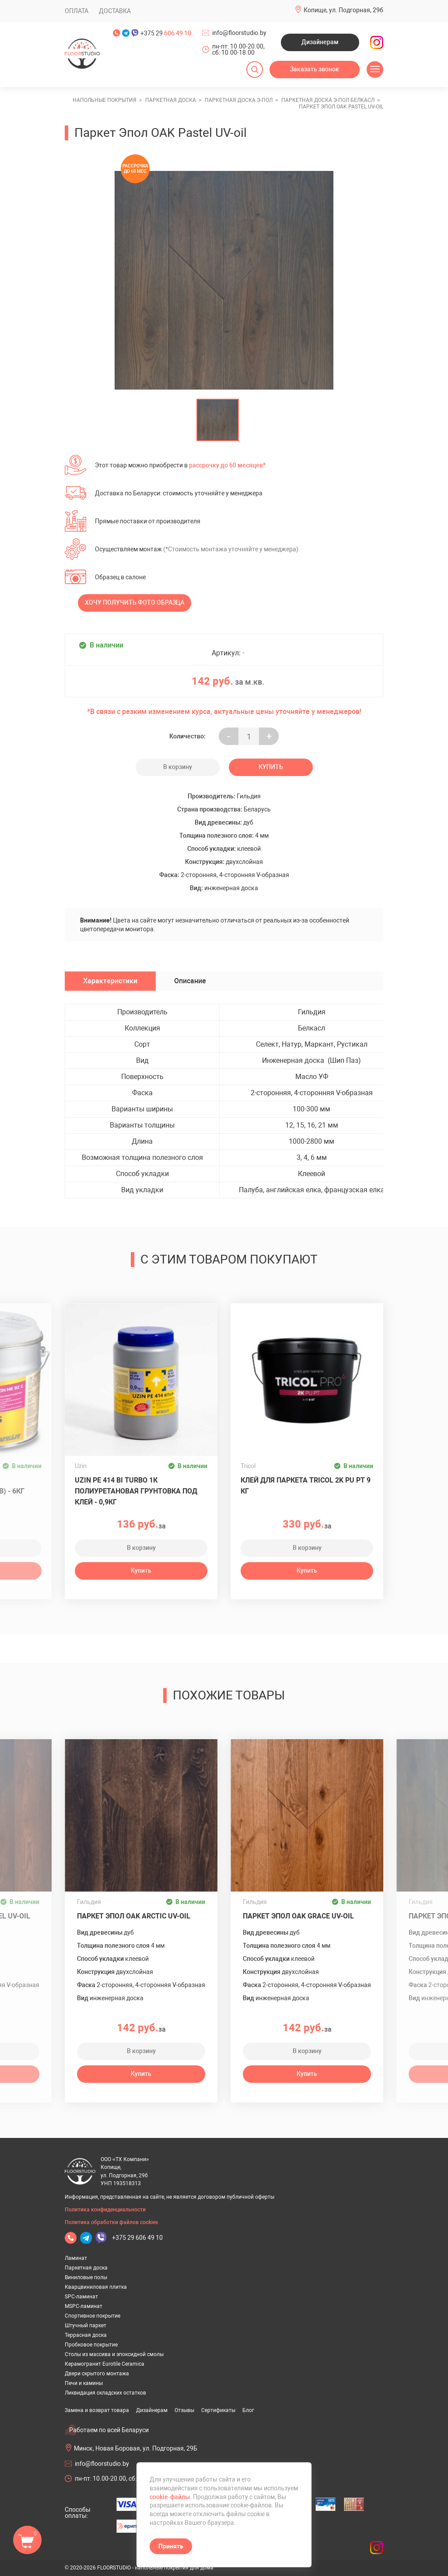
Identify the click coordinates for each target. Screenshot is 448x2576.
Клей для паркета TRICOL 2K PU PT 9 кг (306, 1485)
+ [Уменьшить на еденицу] (269, 736)
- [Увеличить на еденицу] (228, 736)
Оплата (76, 10)
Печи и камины (84, 2383)
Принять (170, 2546)
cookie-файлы (170, 2496)
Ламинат (76, 2258)
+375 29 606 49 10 (137, 2237)
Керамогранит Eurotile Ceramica (104, 2364)
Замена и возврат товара (97, 2410)
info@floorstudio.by (239, 33)
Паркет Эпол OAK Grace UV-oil (298, 1916)
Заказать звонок (314, 69)
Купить (271, 766)
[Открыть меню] (375, 69)
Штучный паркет (85, 2325)
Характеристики (110, 981)
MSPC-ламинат (83, 2306)
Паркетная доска (86, 2268)
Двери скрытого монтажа (97, 2374)
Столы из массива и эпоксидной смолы (114, 2354)
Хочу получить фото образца (134, 602)
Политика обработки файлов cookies (111, 2222)
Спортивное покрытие (92, 2316)
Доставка (115, 10)
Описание (190, 981)
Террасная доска (86, 2335)
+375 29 (165, 33)
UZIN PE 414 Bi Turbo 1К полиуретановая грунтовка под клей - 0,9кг (136, 1491)
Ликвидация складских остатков (105, 2393)
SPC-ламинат (81, 2297)
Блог (248, 2410)
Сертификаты (218, 2410)
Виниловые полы (86, 2277)
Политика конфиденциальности (105, 2210)
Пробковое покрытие (91, 2345)
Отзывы (184, 2410)
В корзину (177, 766)
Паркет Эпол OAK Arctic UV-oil (133, 1916)
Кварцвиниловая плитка (96, 2287)
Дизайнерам (320, 41)
